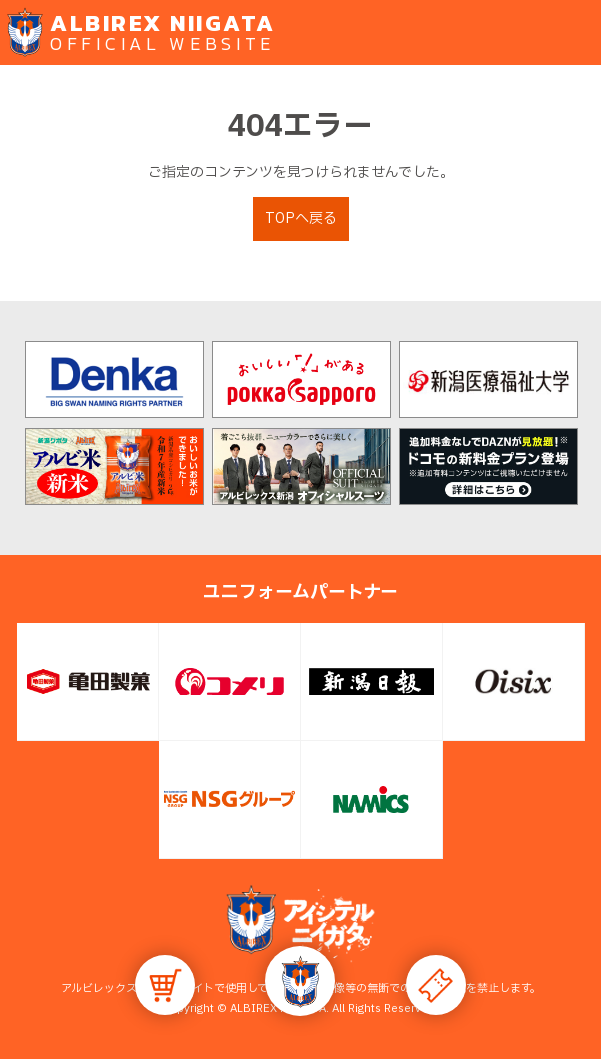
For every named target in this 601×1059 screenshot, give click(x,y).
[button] (300, 981)
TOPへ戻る (301, 218)
